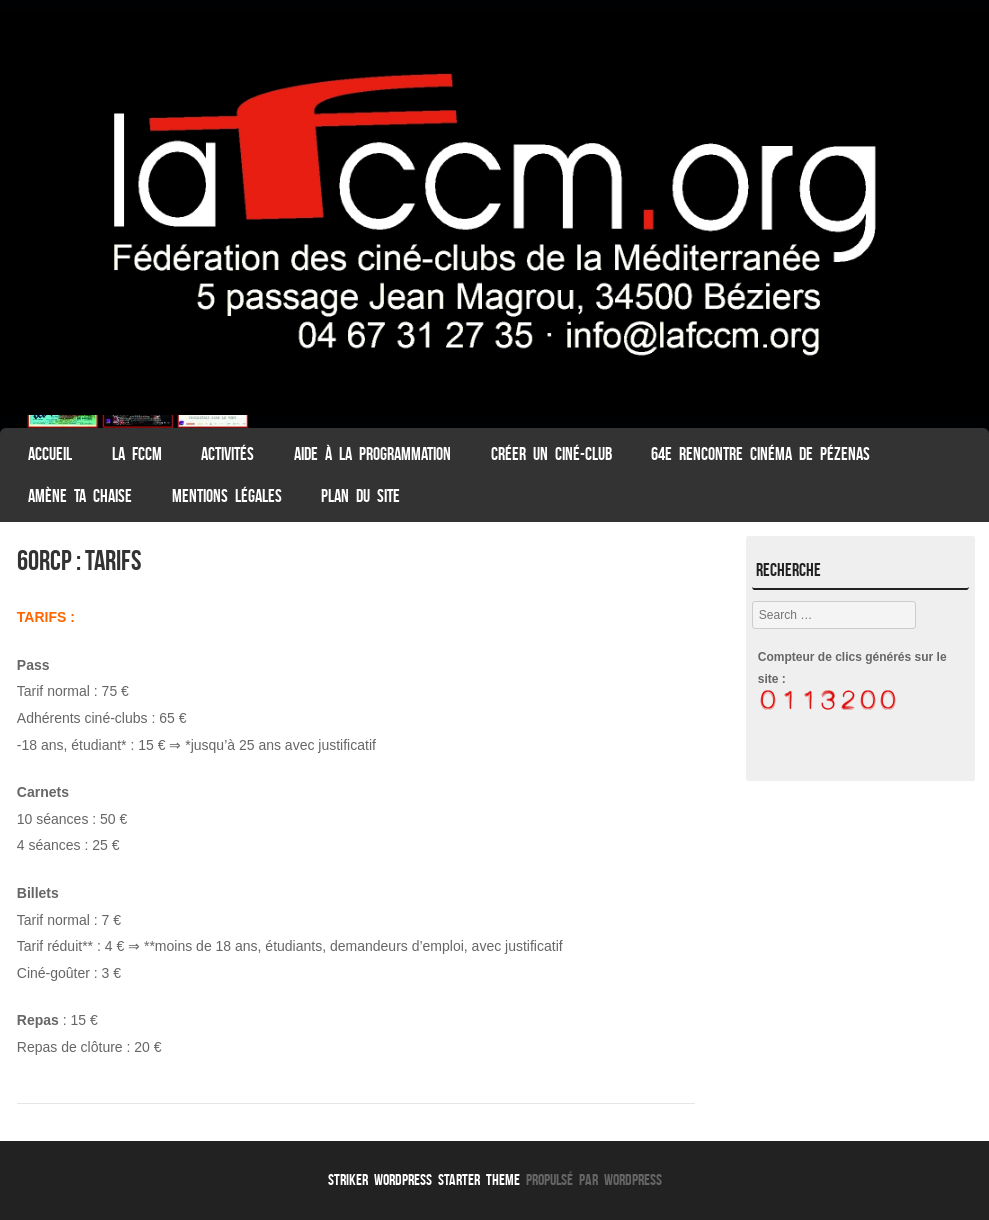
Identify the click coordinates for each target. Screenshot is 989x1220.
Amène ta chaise (80, 496)
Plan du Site (360, 496)
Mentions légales (227, 496)
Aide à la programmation (372, 454)
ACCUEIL (50, 454)
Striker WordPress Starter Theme (424, 1179)
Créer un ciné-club (551, 454)
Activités (227, 454)
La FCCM (137, 454)
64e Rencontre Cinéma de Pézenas (760, 454)
